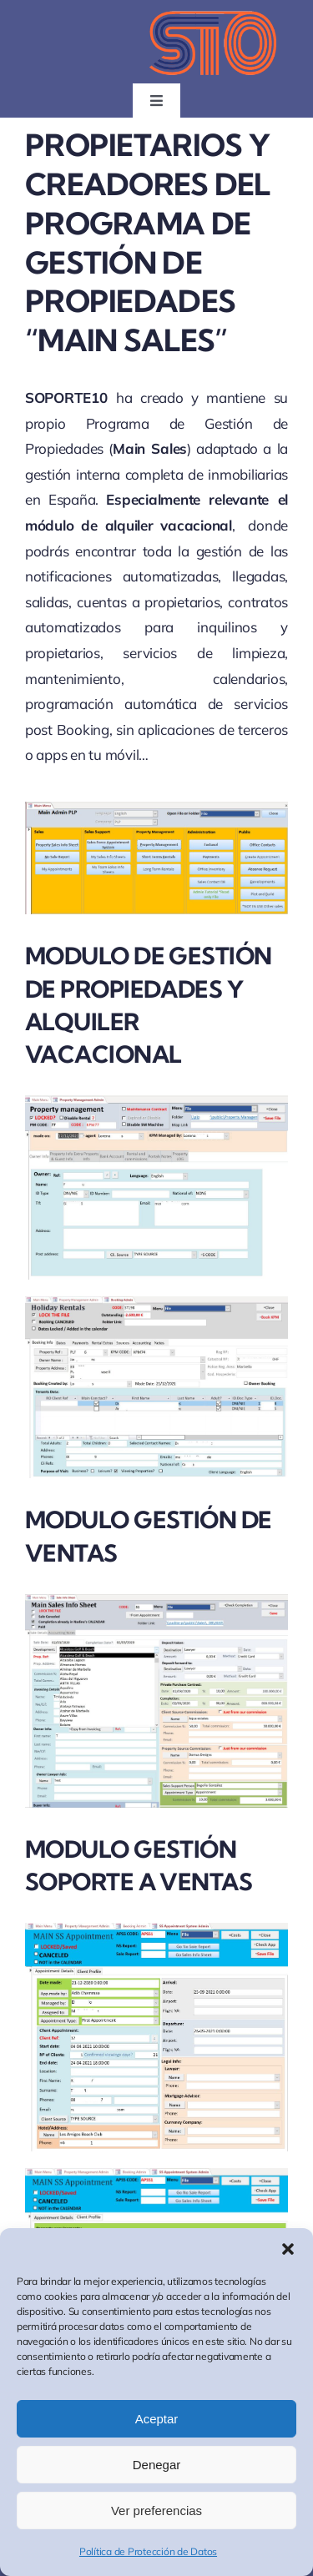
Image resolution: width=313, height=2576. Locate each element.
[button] (288, 2249)
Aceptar (157, 2419)
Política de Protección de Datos (148, 2551)
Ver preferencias (156, 2510)
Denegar (157, 2465)
